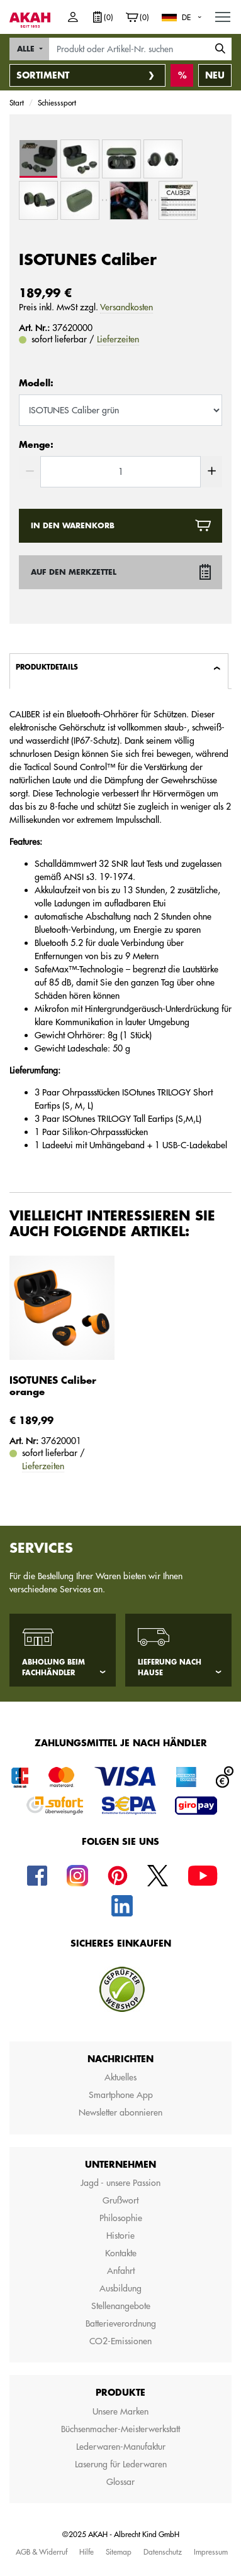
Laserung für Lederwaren (121, 2464)
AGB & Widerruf (41, 2551)
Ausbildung (120, 2288)
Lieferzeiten (118, 339)
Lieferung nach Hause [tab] (169, 1668)
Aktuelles (120, 2077)
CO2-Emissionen (120, 2341)
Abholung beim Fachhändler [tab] (53, 1668)
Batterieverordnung (121, 2323)
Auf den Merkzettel (73, 572)
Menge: (36, 444)
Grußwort (120, 2200)
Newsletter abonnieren (120, 2112)
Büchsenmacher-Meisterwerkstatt (120, 2429)
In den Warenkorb (73, 526)
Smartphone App (121, 2094)
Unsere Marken (120, 2411)
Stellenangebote (120, 2306)
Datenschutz (162, 2551)
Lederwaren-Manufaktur (120, 2446)
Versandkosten (126, 307)
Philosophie (120, 2218)
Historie (120, 2235)
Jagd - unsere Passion (120, 2182)
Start (16, 102)
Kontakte (121, 2253)
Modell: (36, 383)
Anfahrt (121, 2270)
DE (186, 17)
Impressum (211, 2551)
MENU (223, 13)
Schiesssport (57, 102)
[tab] (118, 671)
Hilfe (86, 2551)
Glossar (120, 2481)
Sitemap (119, 2551)
